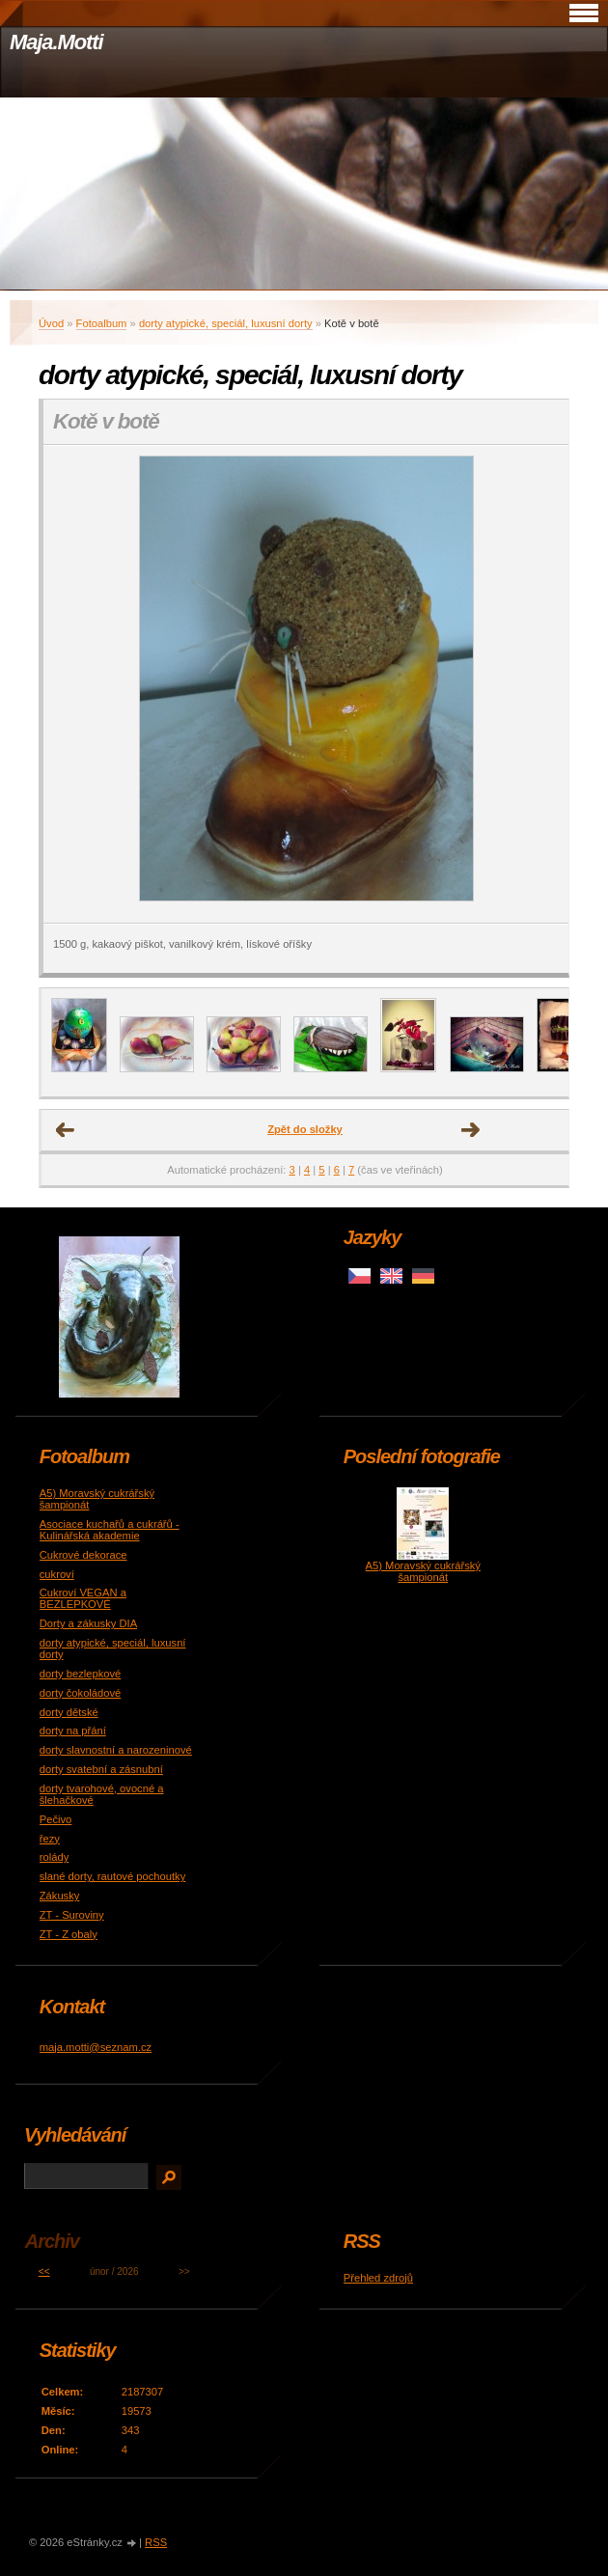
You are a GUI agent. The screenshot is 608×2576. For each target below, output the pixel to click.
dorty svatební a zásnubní (101, 1769)
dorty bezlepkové (81, 1673)
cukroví (57, 1574)
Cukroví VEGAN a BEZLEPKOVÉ (83, 1598)
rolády (54, 1857)
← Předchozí (65, 1130)
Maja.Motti (56, 42)
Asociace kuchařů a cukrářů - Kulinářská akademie (110, 1529)
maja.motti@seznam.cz (96, 2047)
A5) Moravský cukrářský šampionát (423, 1571)
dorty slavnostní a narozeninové (116, 1750)
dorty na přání (73, 1730)
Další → (470, 1130)
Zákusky (60, 1895)
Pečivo (56, 1819)
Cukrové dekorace (83, 1555)
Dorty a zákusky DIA (88, 1623)
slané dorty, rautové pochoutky (113, 1876)
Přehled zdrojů (378, 2278)
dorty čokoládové (81, 1693)
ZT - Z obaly (68, 1934)
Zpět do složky (305, 1129)
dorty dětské (69, 1712)
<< (44, 2271)
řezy (50, 1838)
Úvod (51, 323)
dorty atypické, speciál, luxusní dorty (226, 323)
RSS (156, 2542)
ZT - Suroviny (72, 1915)
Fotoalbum (101, 323)
